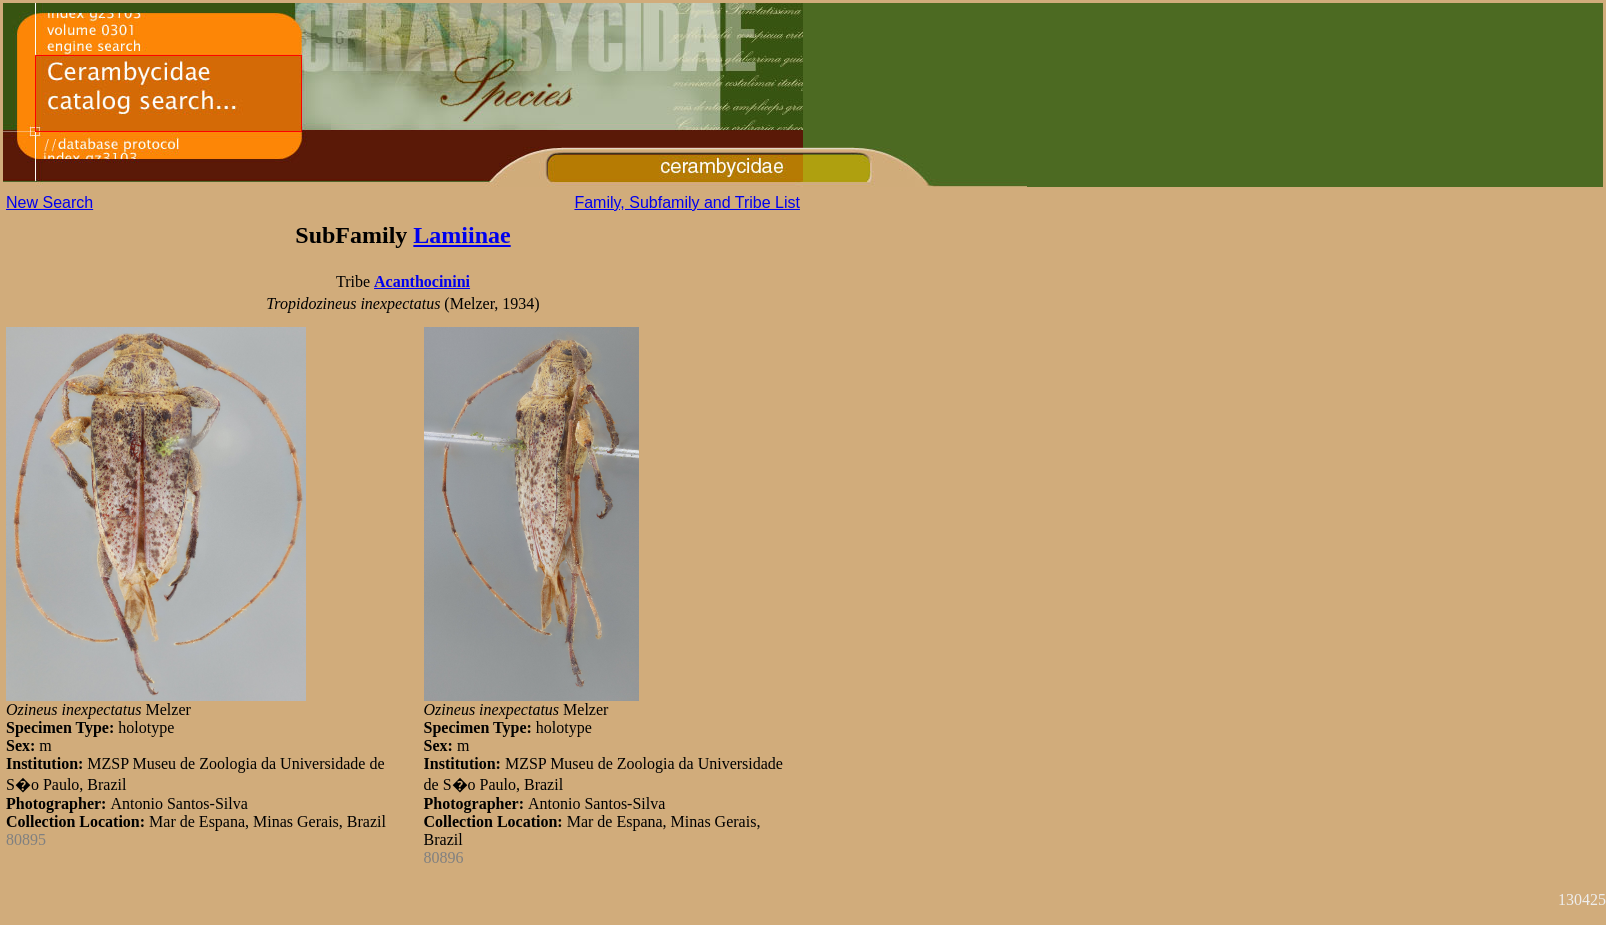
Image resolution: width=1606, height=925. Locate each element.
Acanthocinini (422, 281)
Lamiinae (461, 235)
